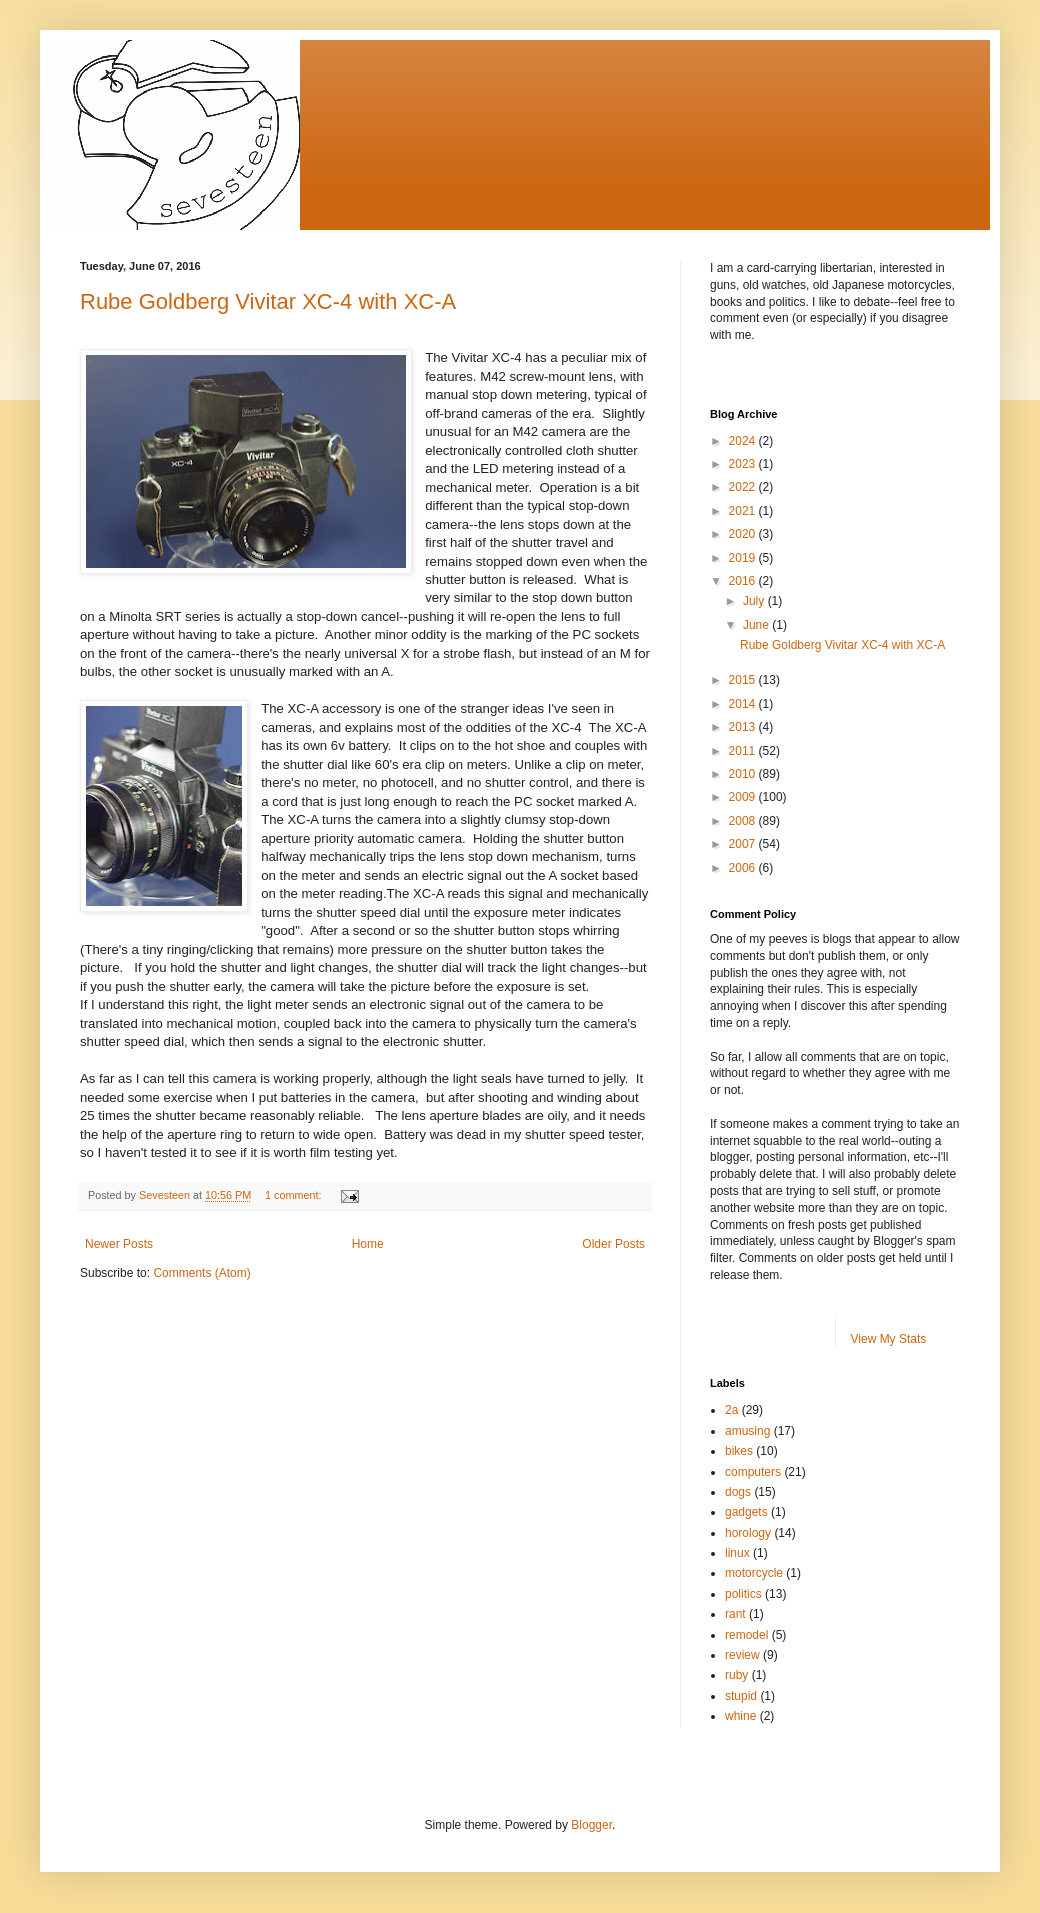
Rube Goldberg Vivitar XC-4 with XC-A (268, 301)
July (755, 601)
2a (731, 1410)
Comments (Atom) (201, 1273)
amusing (747, 1431)
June (757, 625)
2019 (744, 558)
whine (740, 1716)
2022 (744, 487)
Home (368, 1244)
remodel (746, 1635)
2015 (744, 680)
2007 (744, 844)
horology (748, 1533)
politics (743, 1594)
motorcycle (754, 1573)
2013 (744, 727)
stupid (741, 1696)
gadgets (746, 1512)
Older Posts (613, 1244)
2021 (744, 511)
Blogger (591, 1825)
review (742, 1655)
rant (735, 1614)
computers (753, 1472)
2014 (744, 704)
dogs (738, 1492)
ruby (736, 1675)
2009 (744, 797)
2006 (744, 868)
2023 (744, 464)
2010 (744, 774)
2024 (744, 441)
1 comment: (294, 1195)
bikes (739, 1451)
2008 (744, 821)
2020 (744, 534)
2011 (744, 751)
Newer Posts (119, 1244)
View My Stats (889, 1339)
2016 (744, 581)
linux (737, 1553)
